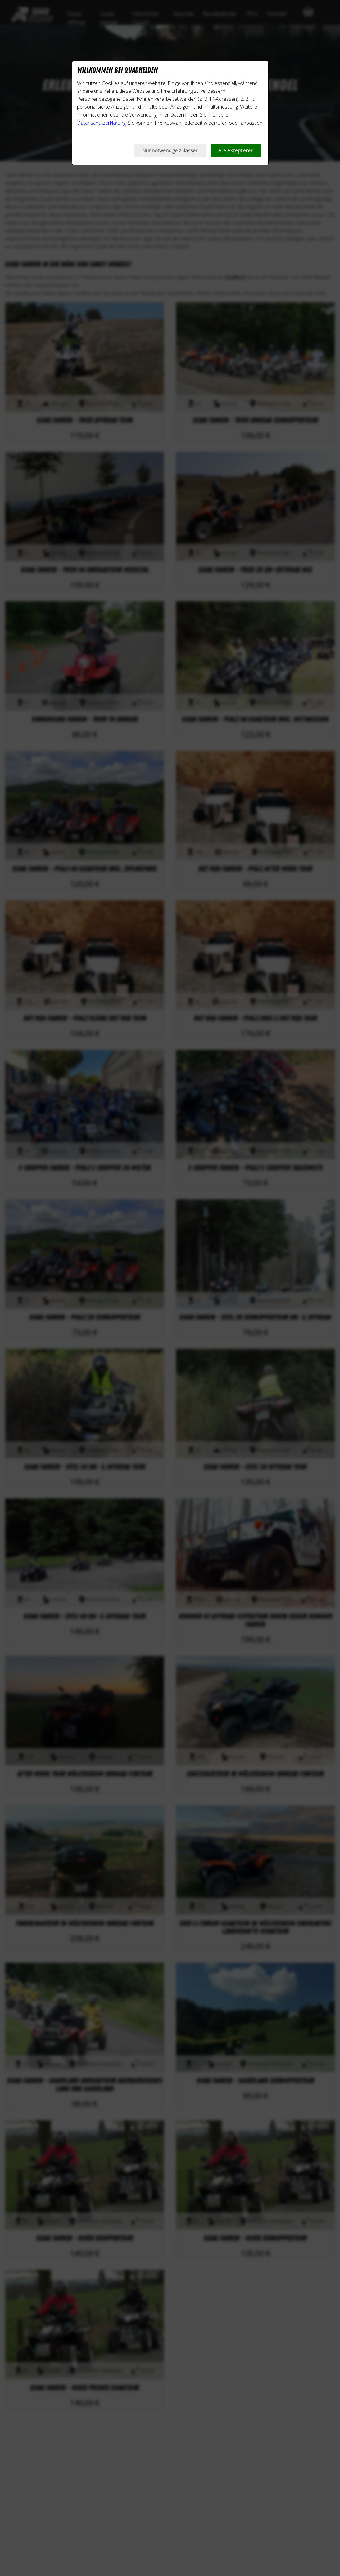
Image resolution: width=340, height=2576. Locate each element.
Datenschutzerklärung (101, 122)
